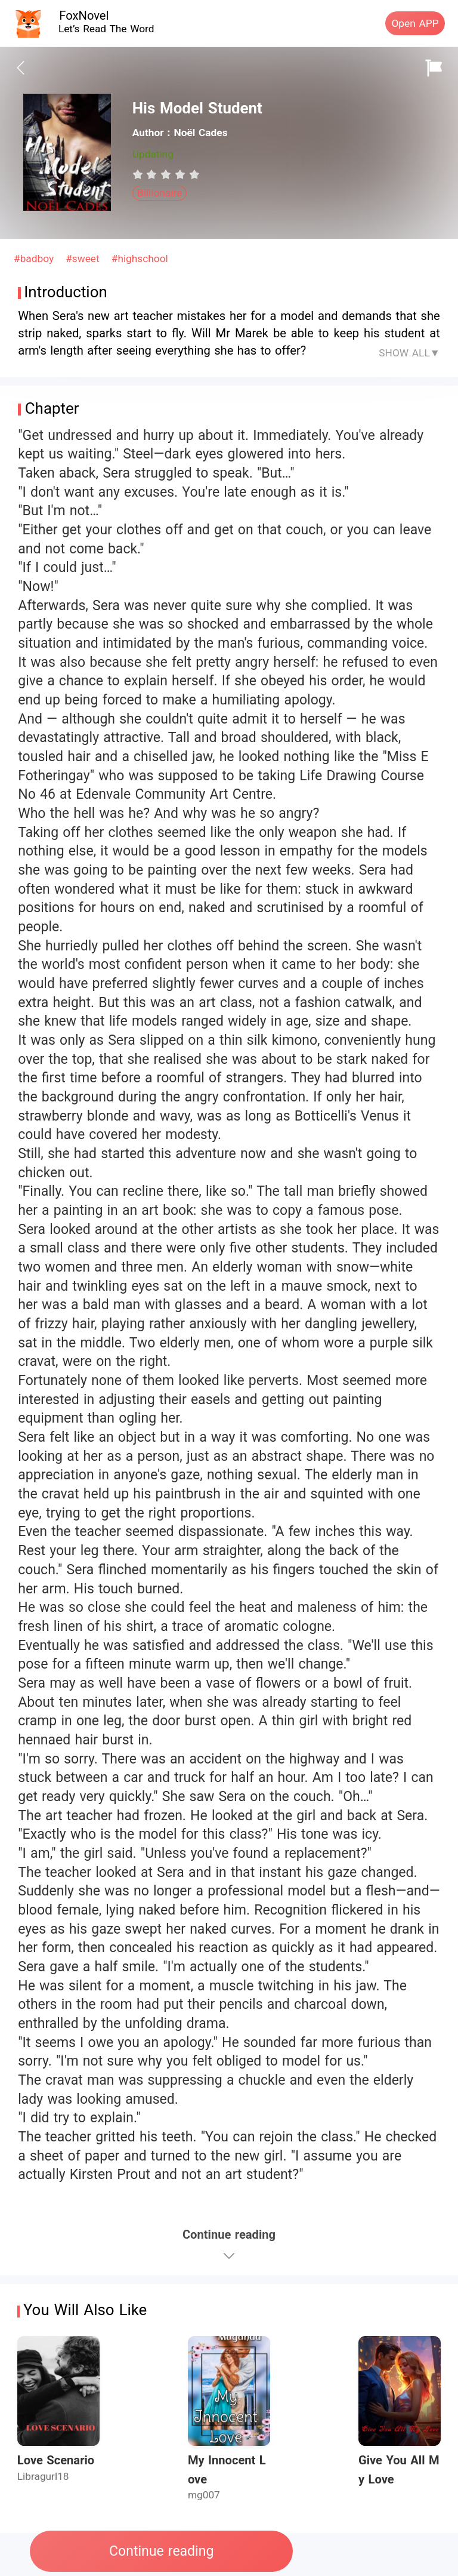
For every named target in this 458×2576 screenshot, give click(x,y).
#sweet (84, 258)
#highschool (140, 258)
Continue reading (161, 2551)
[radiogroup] (166, 174)
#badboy (35, 258)
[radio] (139, 174)
